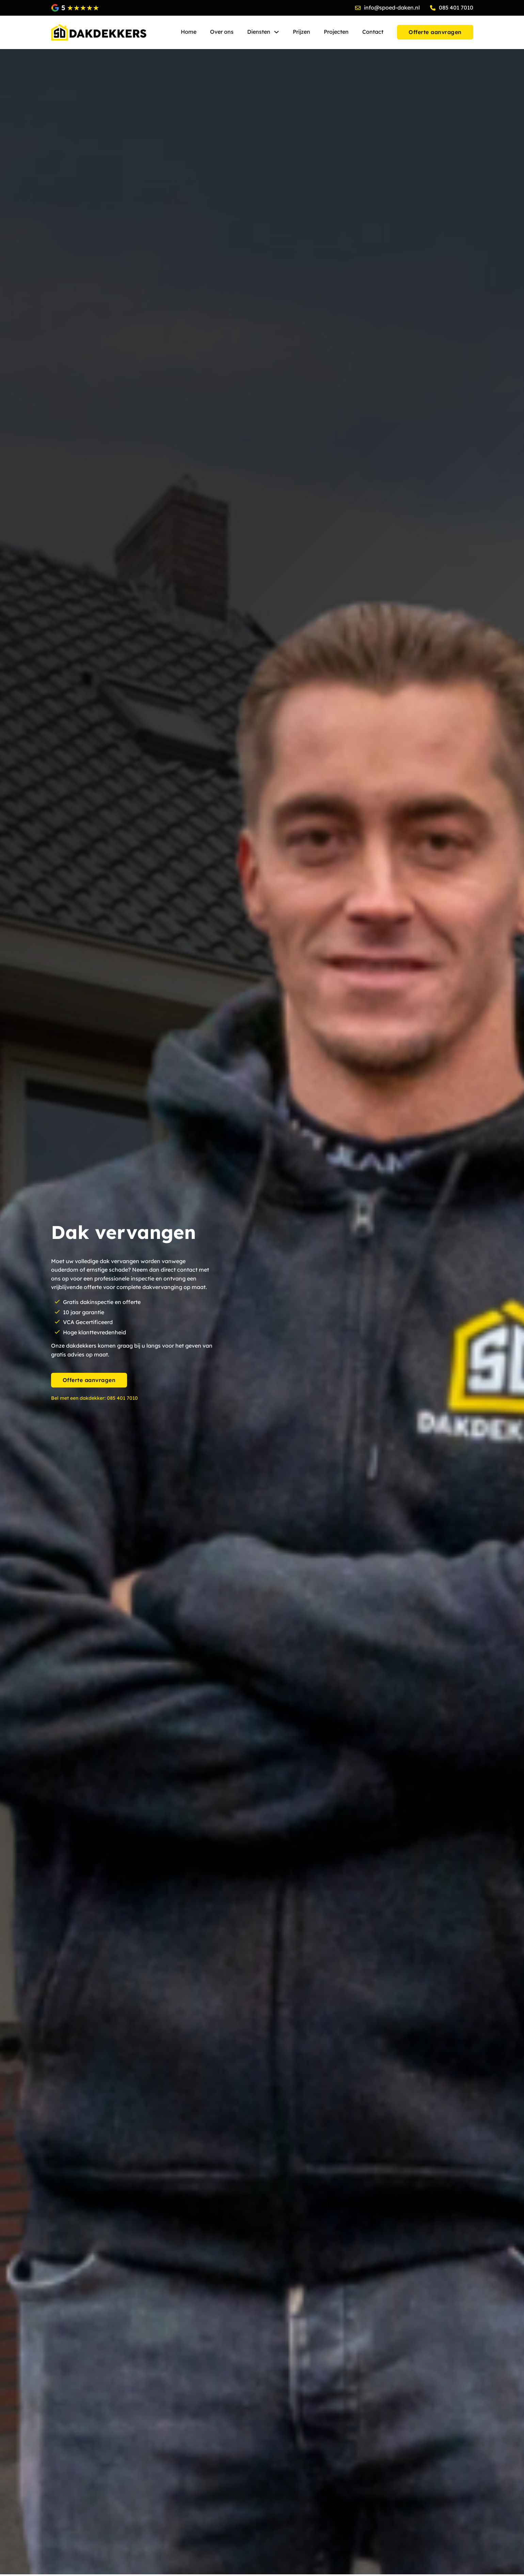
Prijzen (301, 31)
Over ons (222, 31)
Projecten (336, 31)
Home (188, 31)
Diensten (258, 31)
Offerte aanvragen (89, 1380)
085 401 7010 (122, 1398)
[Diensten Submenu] (276, 32)
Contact (372, 31)
